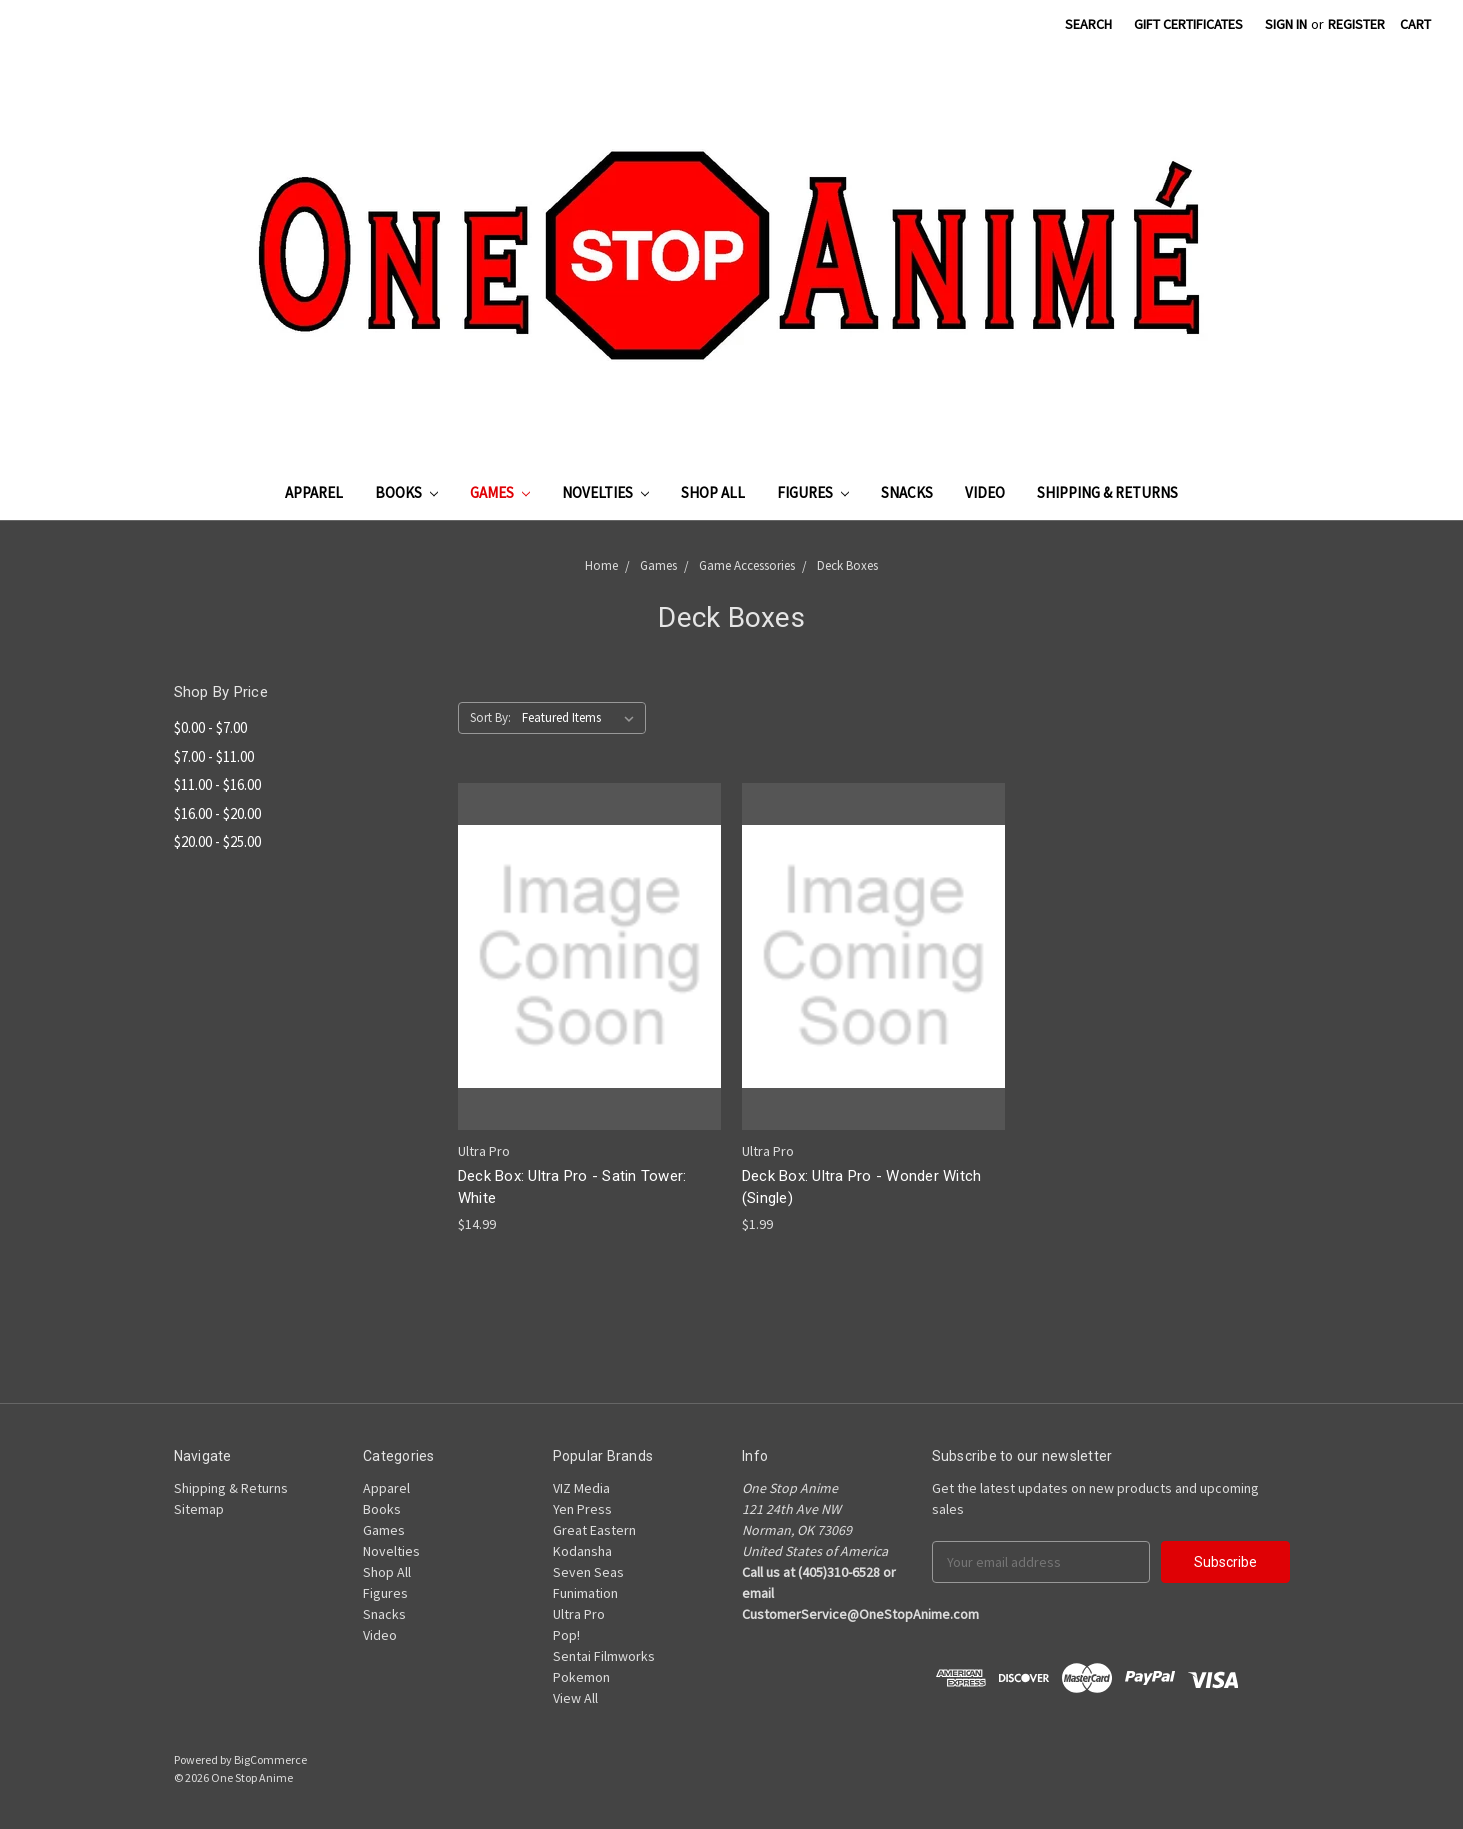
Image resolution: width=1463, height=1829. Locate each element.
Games (500, 492)
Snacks (907, 492)
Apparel (314, 492)
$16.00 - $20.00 (217, 813)
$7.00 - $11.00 (214, 756)
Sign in (1286, 24)
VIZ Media (581, 1488)
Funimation (585, 1593)
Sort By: (490, 717)
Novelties (605, 492)
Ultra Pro (579, 1614)
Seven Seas (588, 1572)
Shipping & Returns (1107, 492)
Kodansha (582, 1551)
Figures (813, 492)
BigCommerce (270, 1759)
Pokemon (581, 1677)
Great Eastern (594, 1530)
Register (1356, 24)
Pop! (566, 1635)
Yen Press (582, 1509)
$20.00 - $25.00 (217, 841)
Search (1088, 24)
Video (985, 492)
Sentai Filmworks (604, 1656)
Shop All (713, 492)
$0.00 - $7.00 (210, 727)
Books (406, 492)
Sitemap (199, 1509)
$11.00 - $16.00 (217, 784)
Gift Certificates (1188, 24)
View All (575, 1698)
